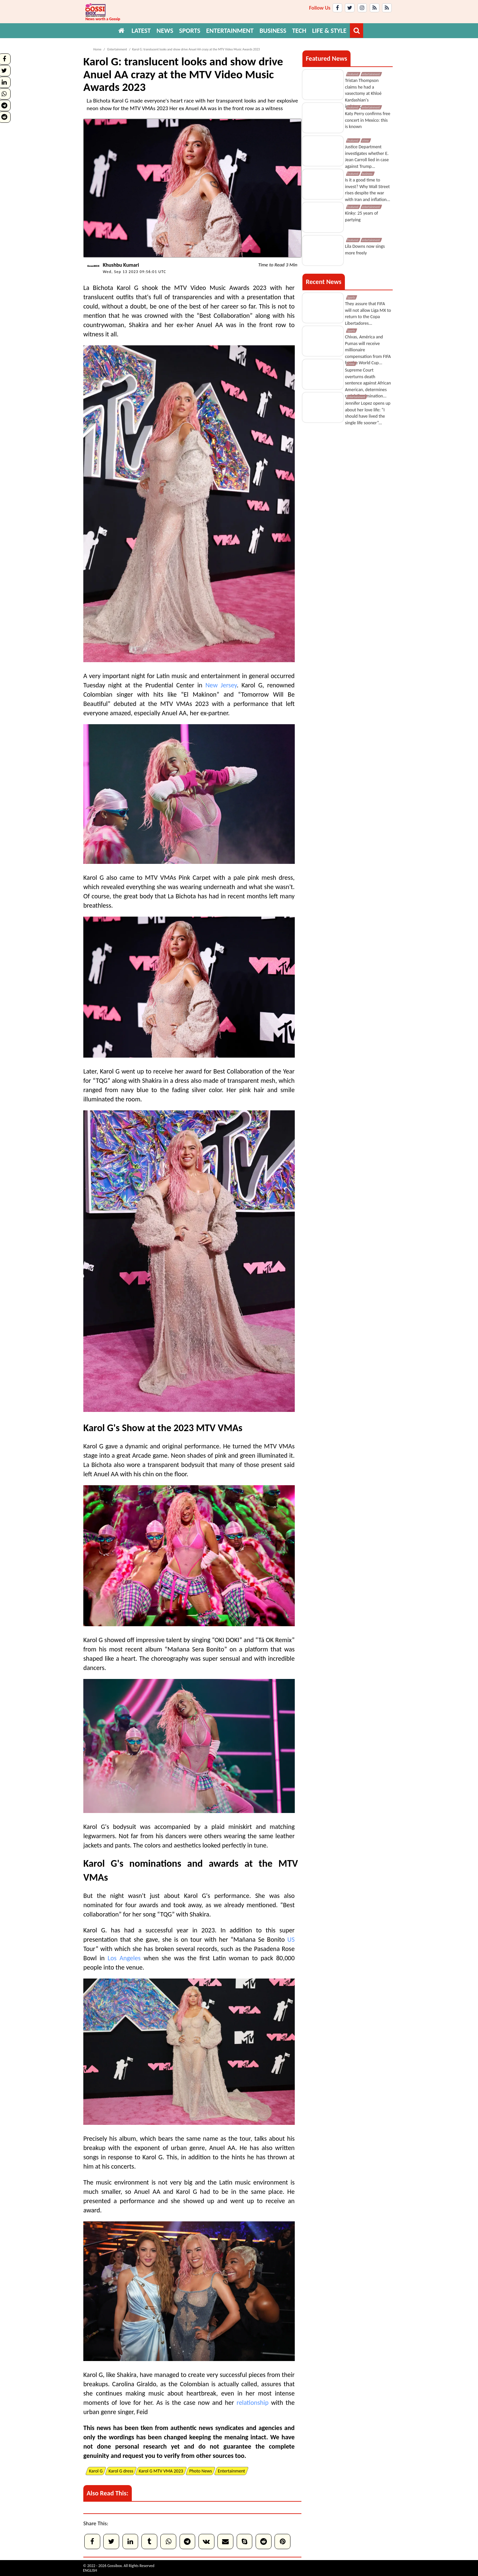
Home (97, 49)
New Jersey (221, 685)
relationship (253, 2402)
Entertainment (117, 49)
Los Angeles (124, 1958)
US (291, 1939)
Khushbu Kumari (121, 265)
